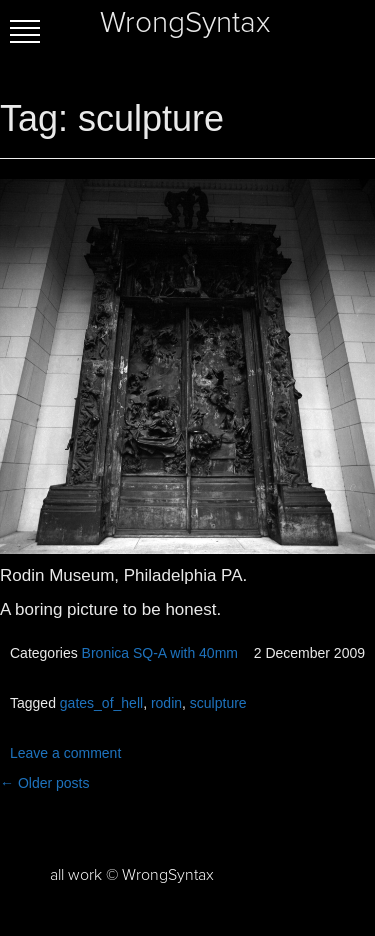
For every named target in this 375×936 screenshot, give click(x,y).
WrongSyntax (185, 23)
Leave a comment (65, 753)
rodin (166, 703)
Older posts (44, 783)
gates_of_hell (101, 703)
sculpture (218, 703)
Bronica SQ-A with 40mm (160, 653)
